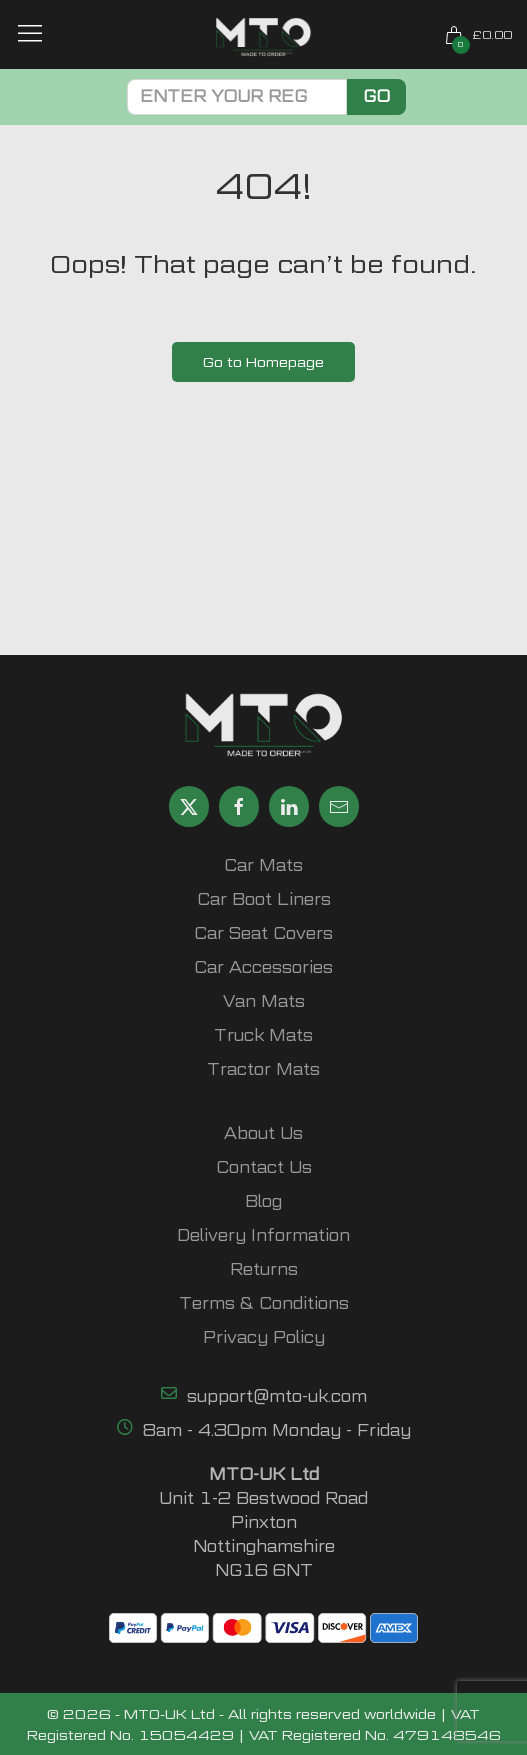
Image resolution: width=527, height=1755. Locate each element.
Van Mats (264, 1001)
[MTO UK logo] (263, 37)
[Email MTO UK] (339, 806)
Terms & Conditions (264, 1303)
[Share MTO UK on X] (189, 806)
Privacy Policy (264, 1337)
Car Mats (263, 865)
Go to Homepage (263, 361)
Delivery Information (263, 1235)
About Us (263, 1133)
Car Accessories (263, 967)
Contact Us (264, 1167)
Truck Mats (263, 1035)
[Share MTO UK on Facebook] (239, 806)
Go (376, 96)
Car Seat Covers (263, 933)
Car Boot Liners (264, 899)
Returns (264, 1269)
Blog (263, 1201)
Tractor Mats (263, 1069)
